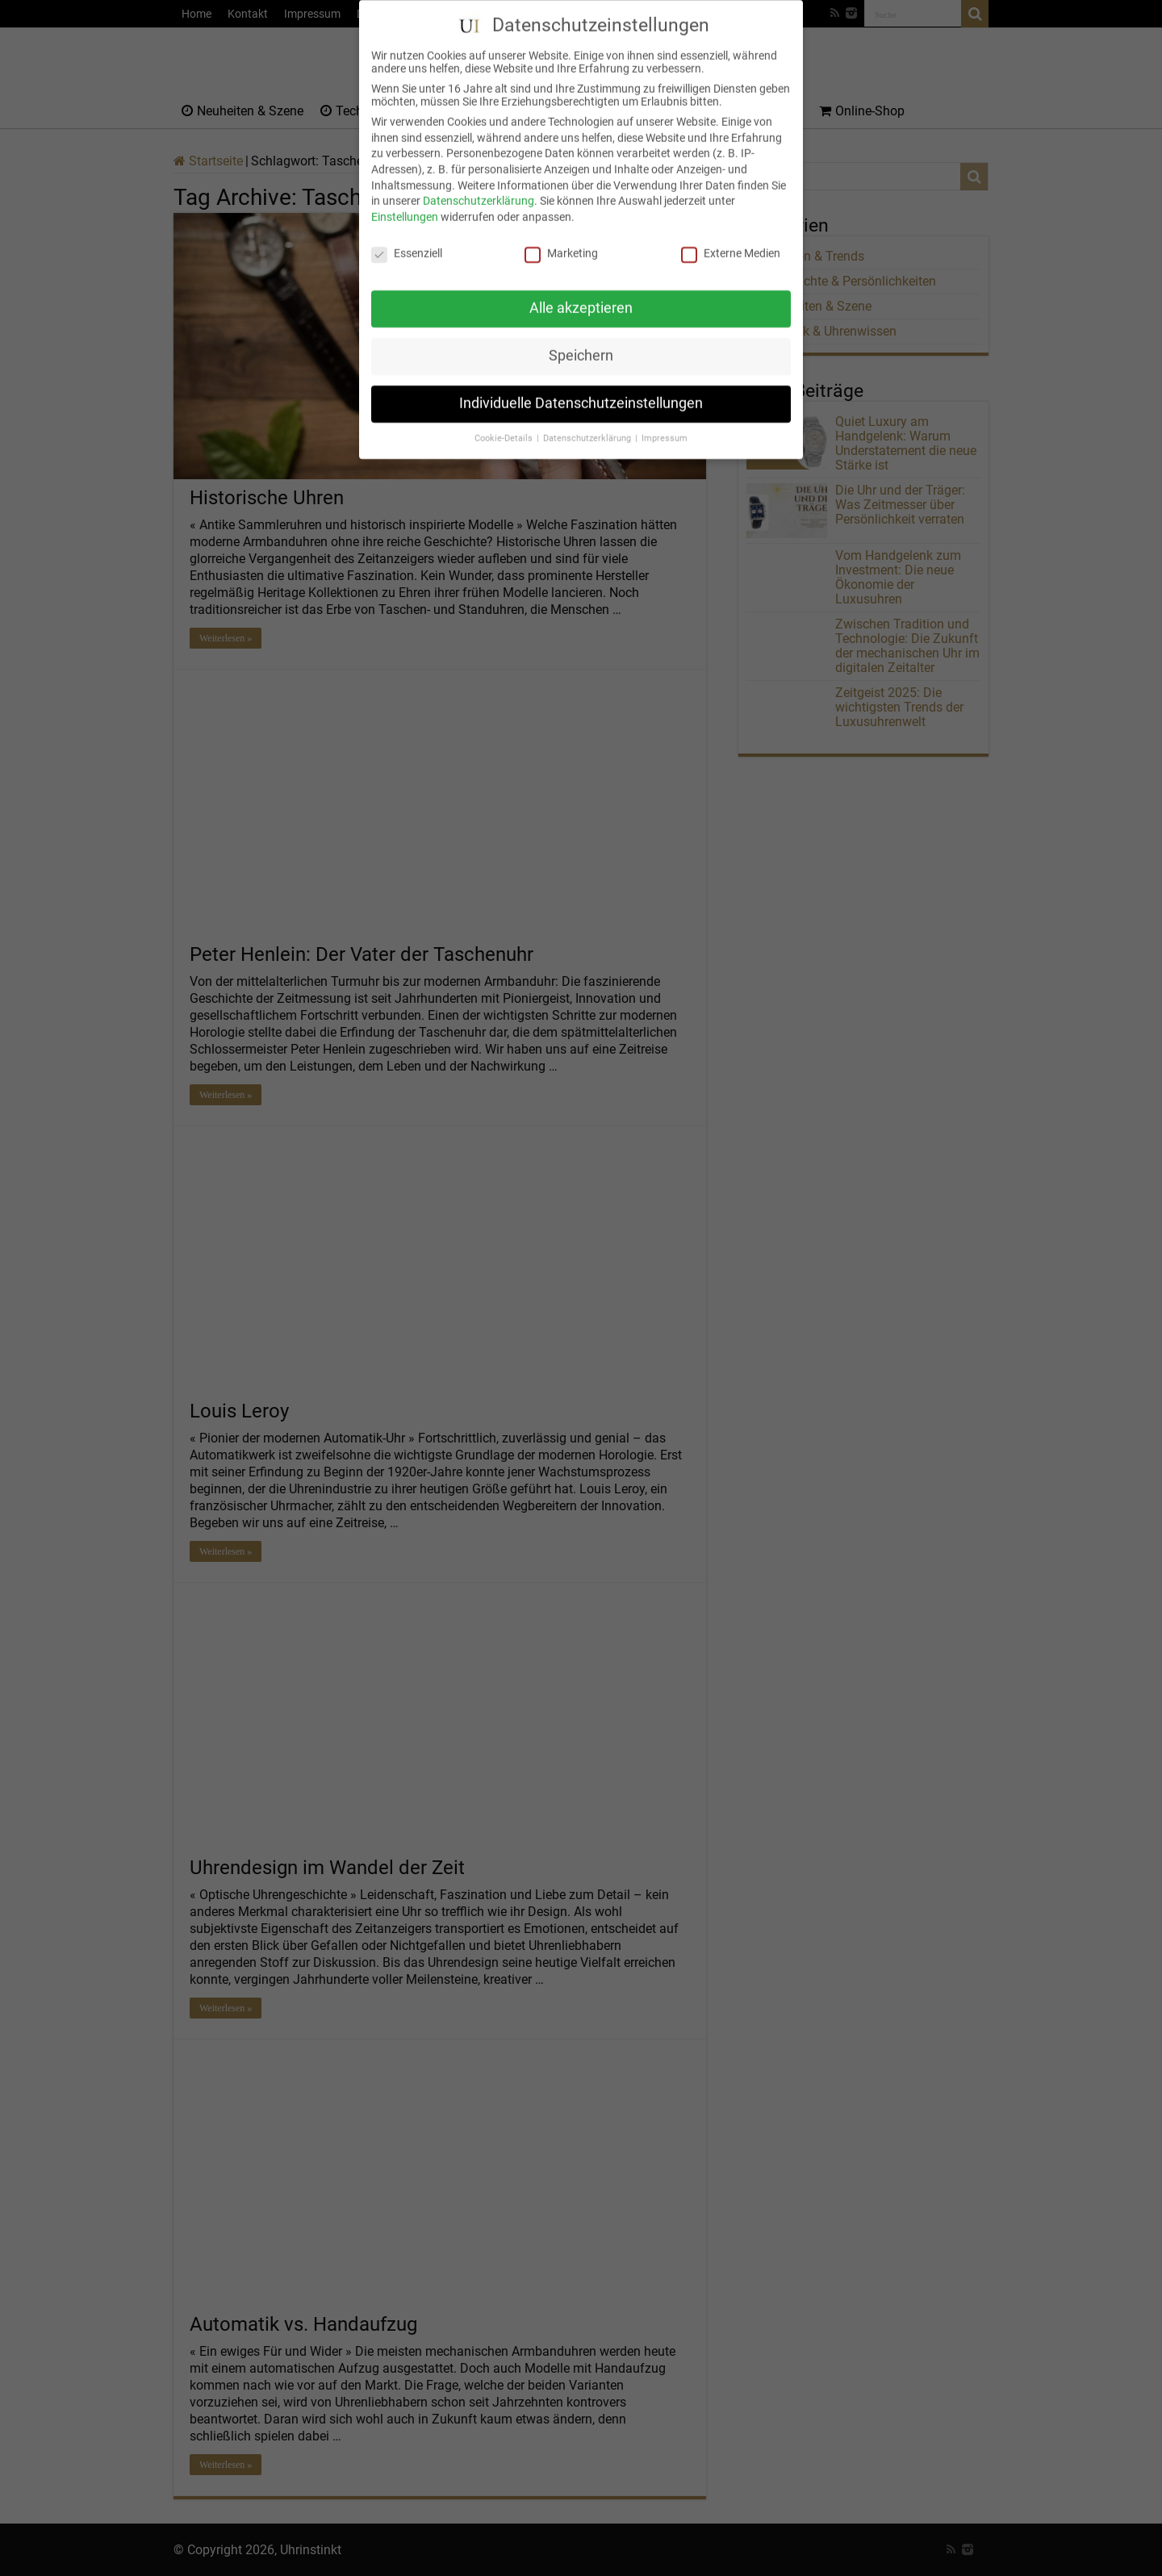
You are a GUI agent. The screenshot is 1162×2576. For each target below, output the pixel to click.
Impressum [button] (665, 420)
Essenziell (406, 234)
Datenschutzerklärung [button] (588, 420)
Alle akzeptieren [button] (581, 290)
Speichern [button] (581, 338)
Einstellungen (404, 198)
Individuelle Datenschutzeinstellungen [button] (581, 386)
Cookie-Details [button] (504, 420)
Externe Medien (730, 234)
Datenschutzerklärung (478, 183)
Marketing (561, 234)
